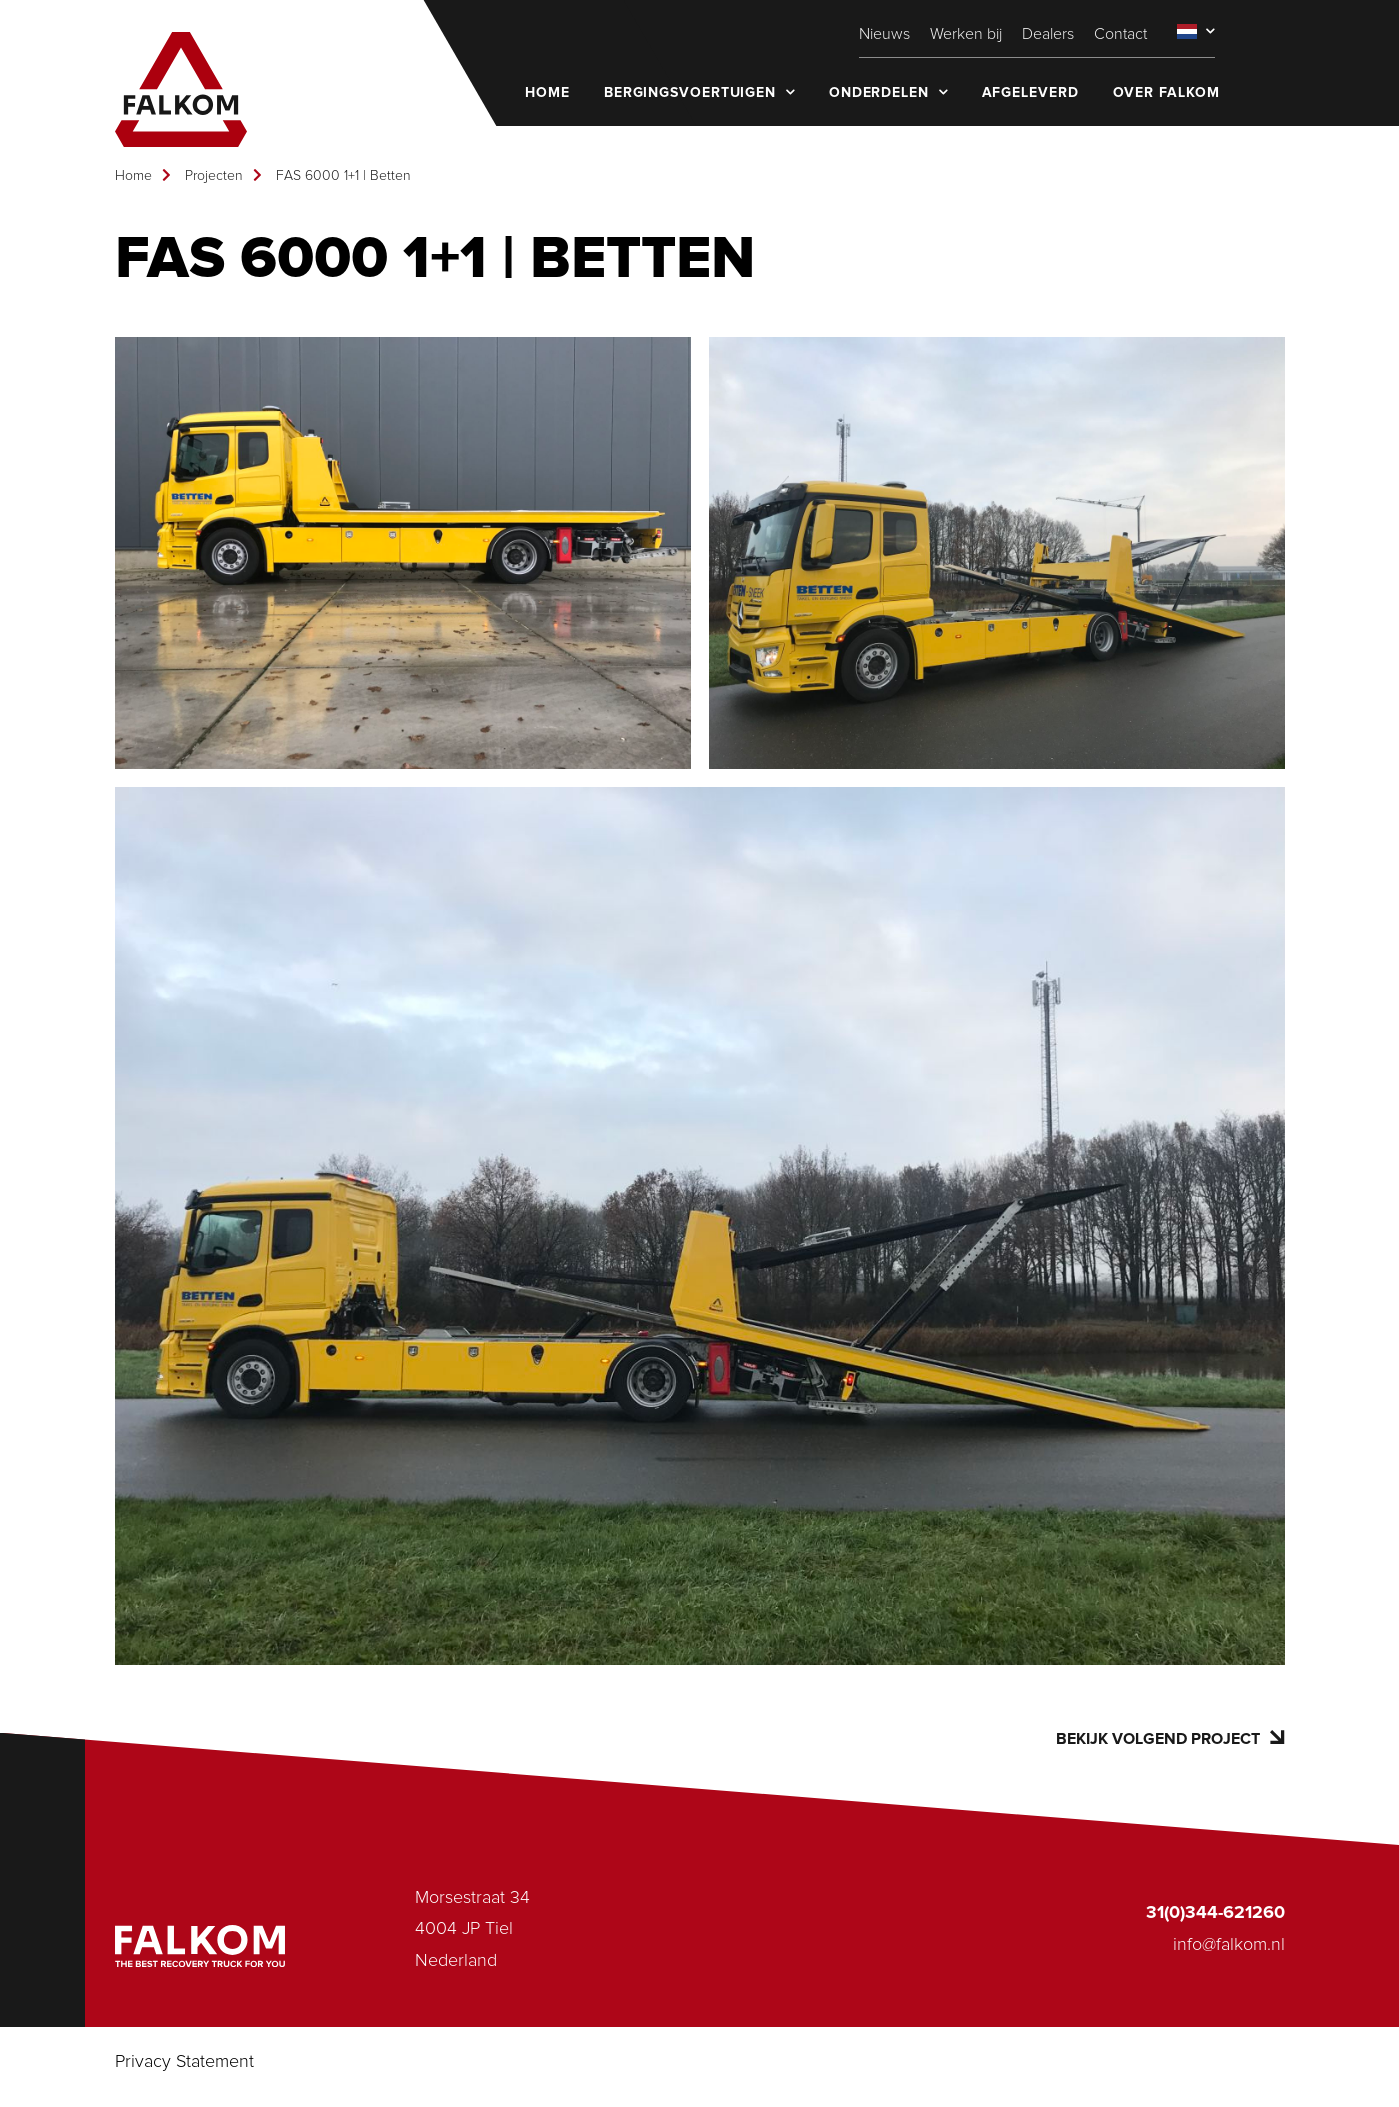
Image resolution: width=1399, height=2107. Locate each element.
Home (133, 176)
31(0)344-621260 (1215, 1913)
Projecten (214, 176)
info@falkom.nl (1229, 1945)
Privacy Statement (184, 2062)
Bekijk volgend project (1170, 1738)
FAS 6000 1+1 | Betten (343, 176)
